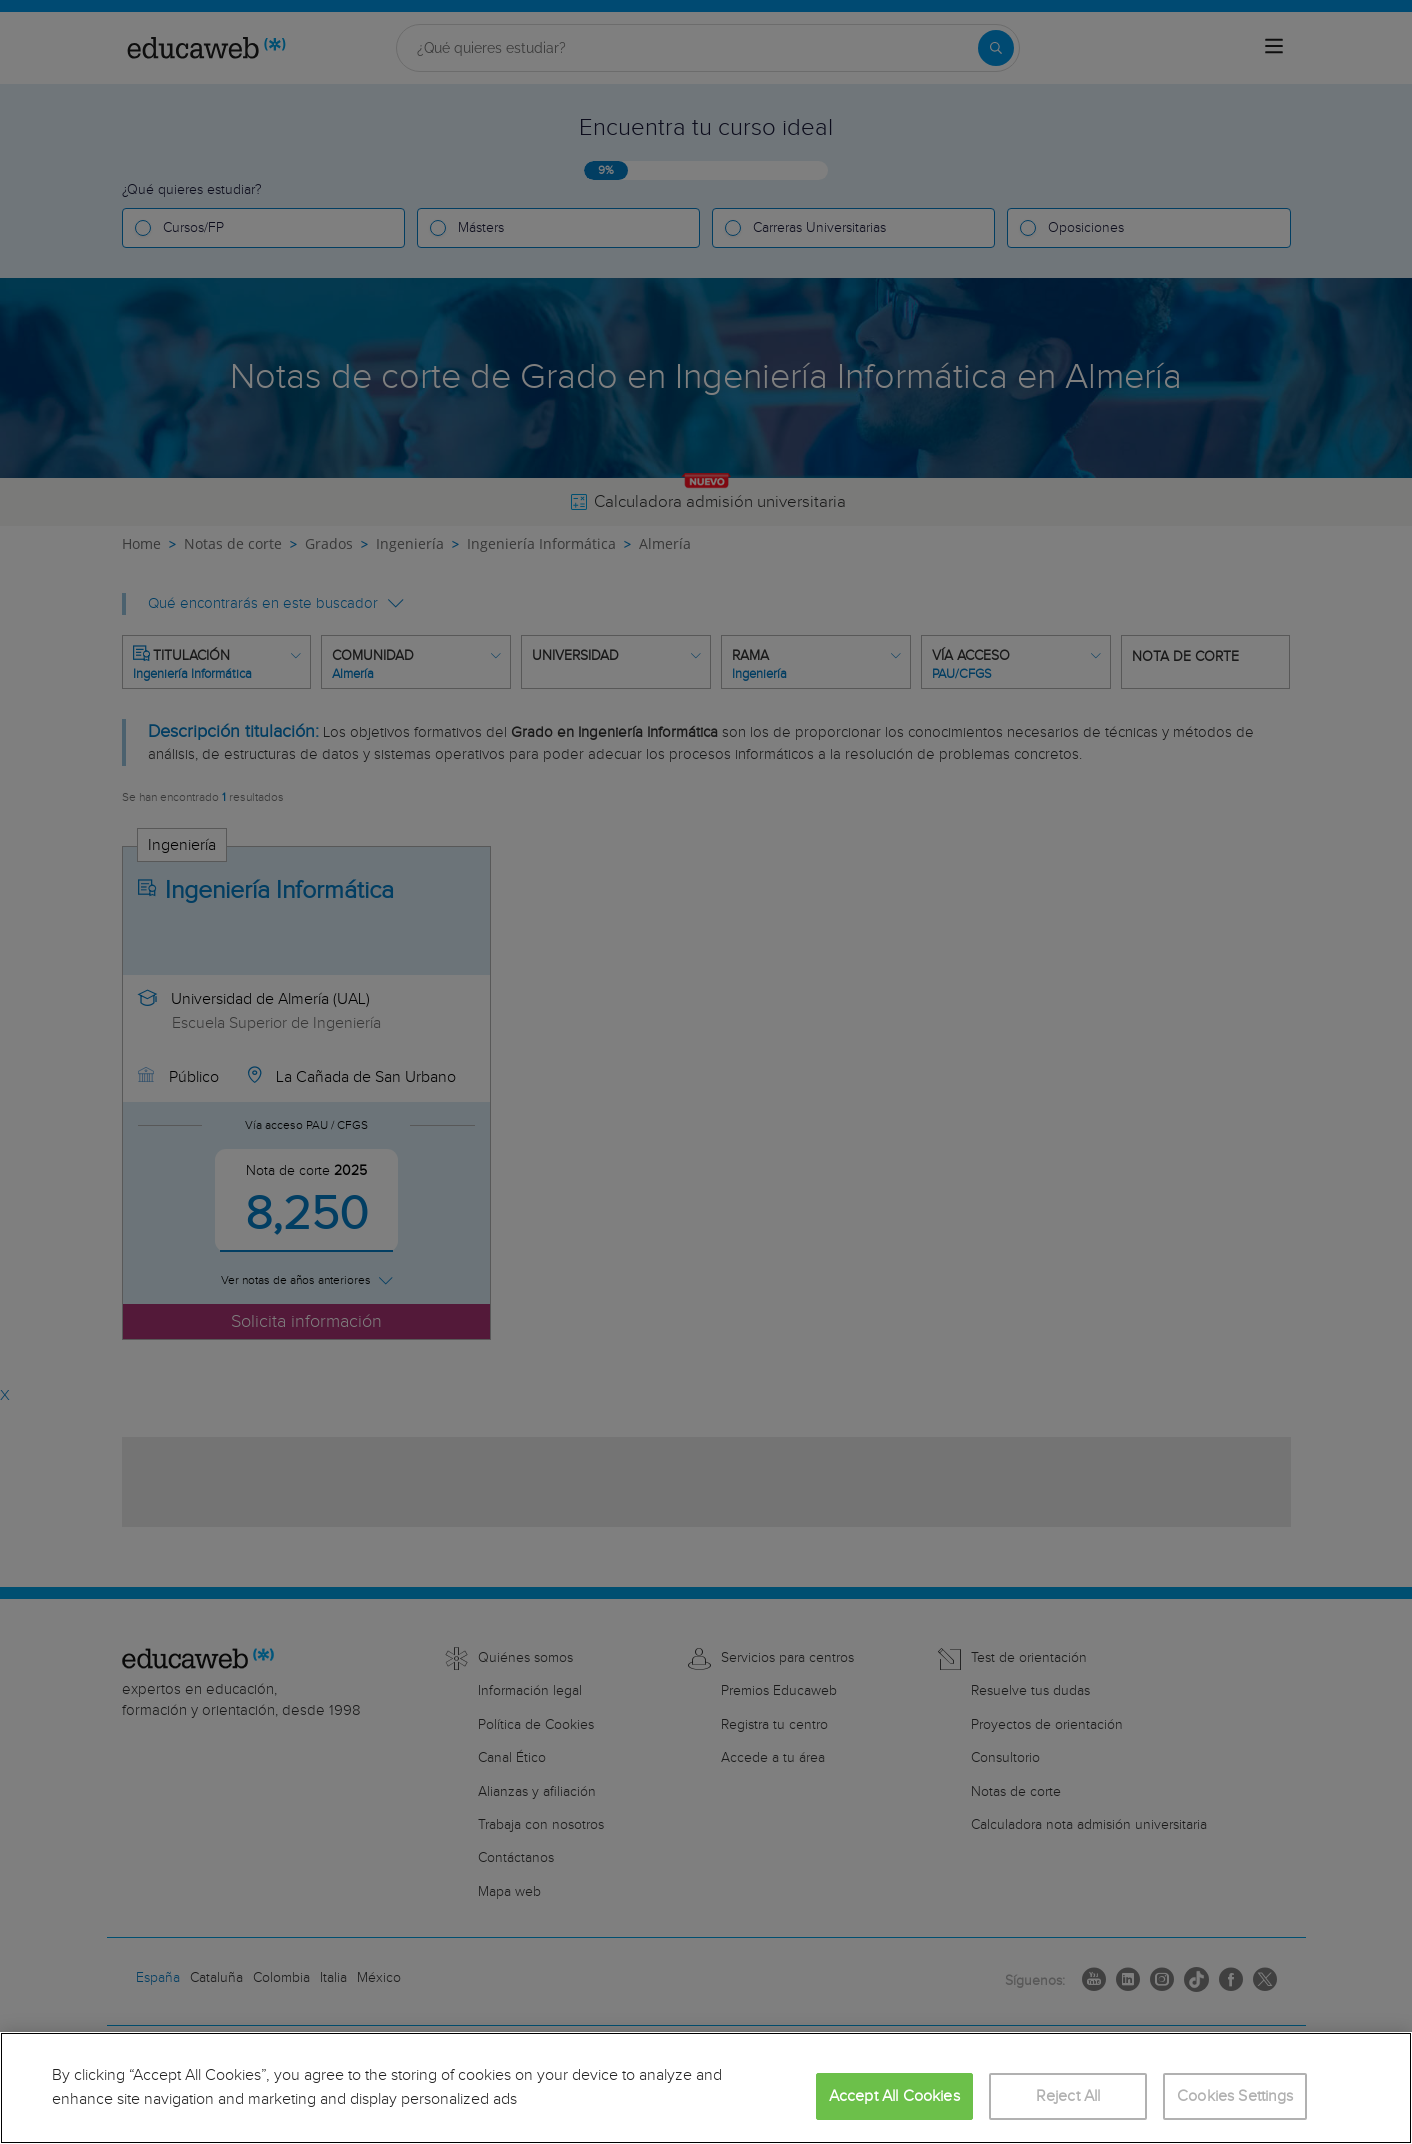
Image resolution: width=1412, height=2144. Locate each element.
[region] (706, 2088)
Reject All (1068, 2096)
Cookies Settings (1235, 2096)
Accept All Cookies (894, 2096)
